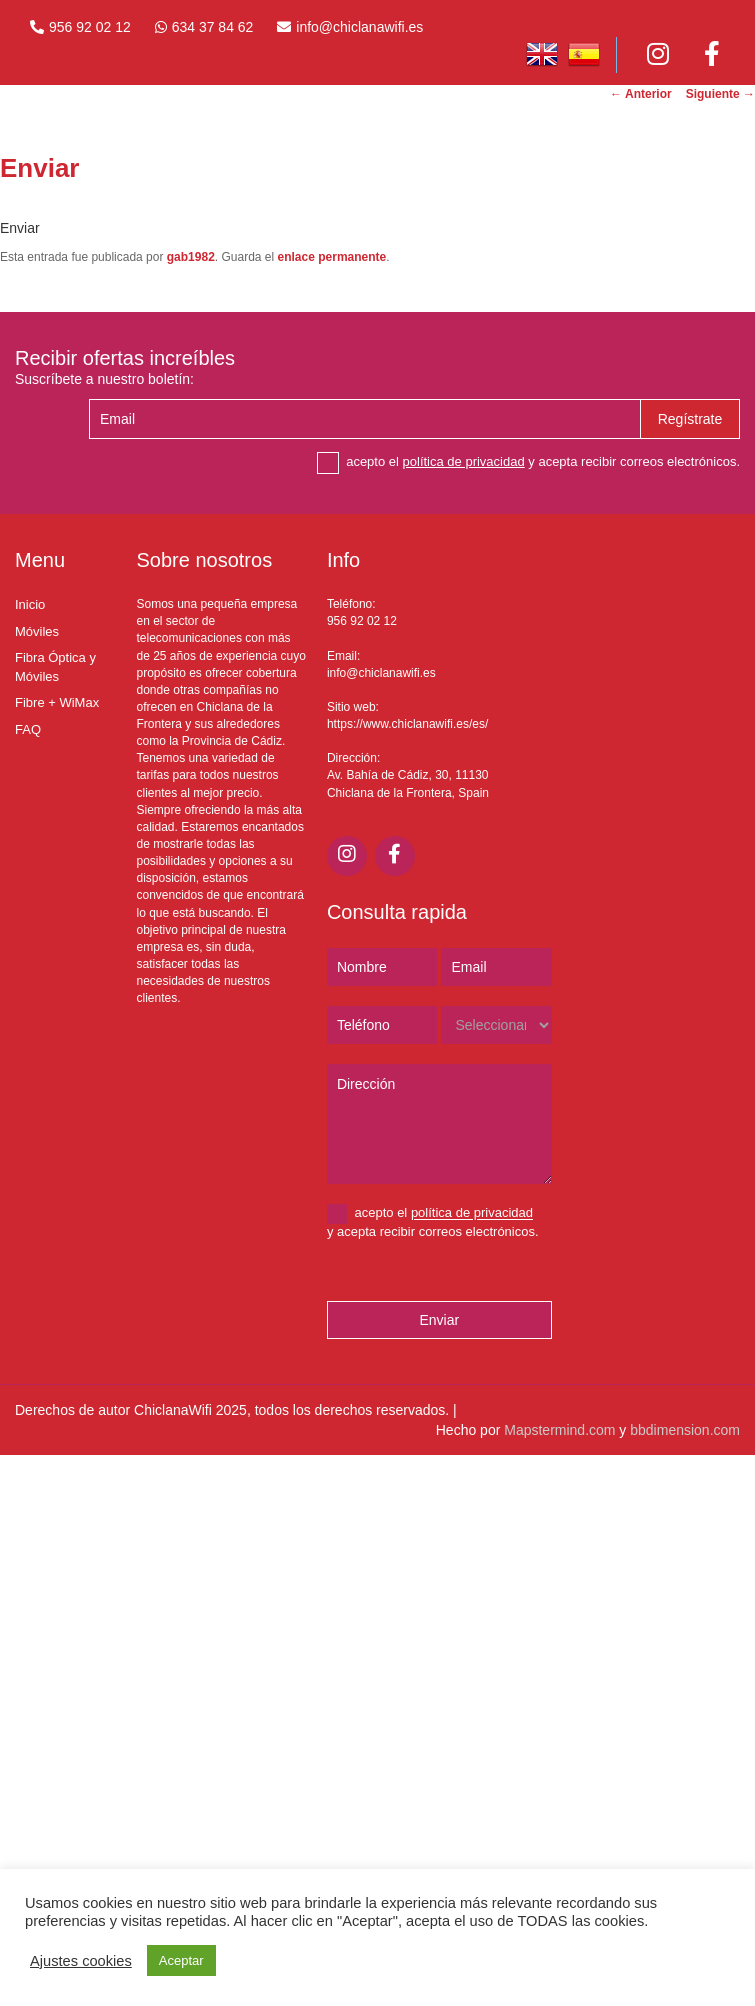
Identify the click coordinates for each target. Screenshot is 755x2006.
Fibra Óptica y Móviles (55, 667)
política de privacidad (464, 461)
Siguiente (720, 94)
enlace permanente (332, 257)
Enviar (439, 1320)
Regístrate (690, 419)
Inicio (30, 604)
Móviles (37, 631)
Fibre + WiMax (57, 702)
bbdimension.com (685, 1430)
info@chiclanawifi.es (359, 27)
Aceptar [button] (181, 1960)
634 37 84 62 (213, 27)
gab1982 (191, 257)
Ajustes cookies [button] (81, 1961)
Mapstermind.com (559, 1430)
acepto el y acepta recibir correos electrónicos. (528, 463)
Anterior (641, 94)
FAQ (28, 729)
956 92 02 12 (90, 27)
